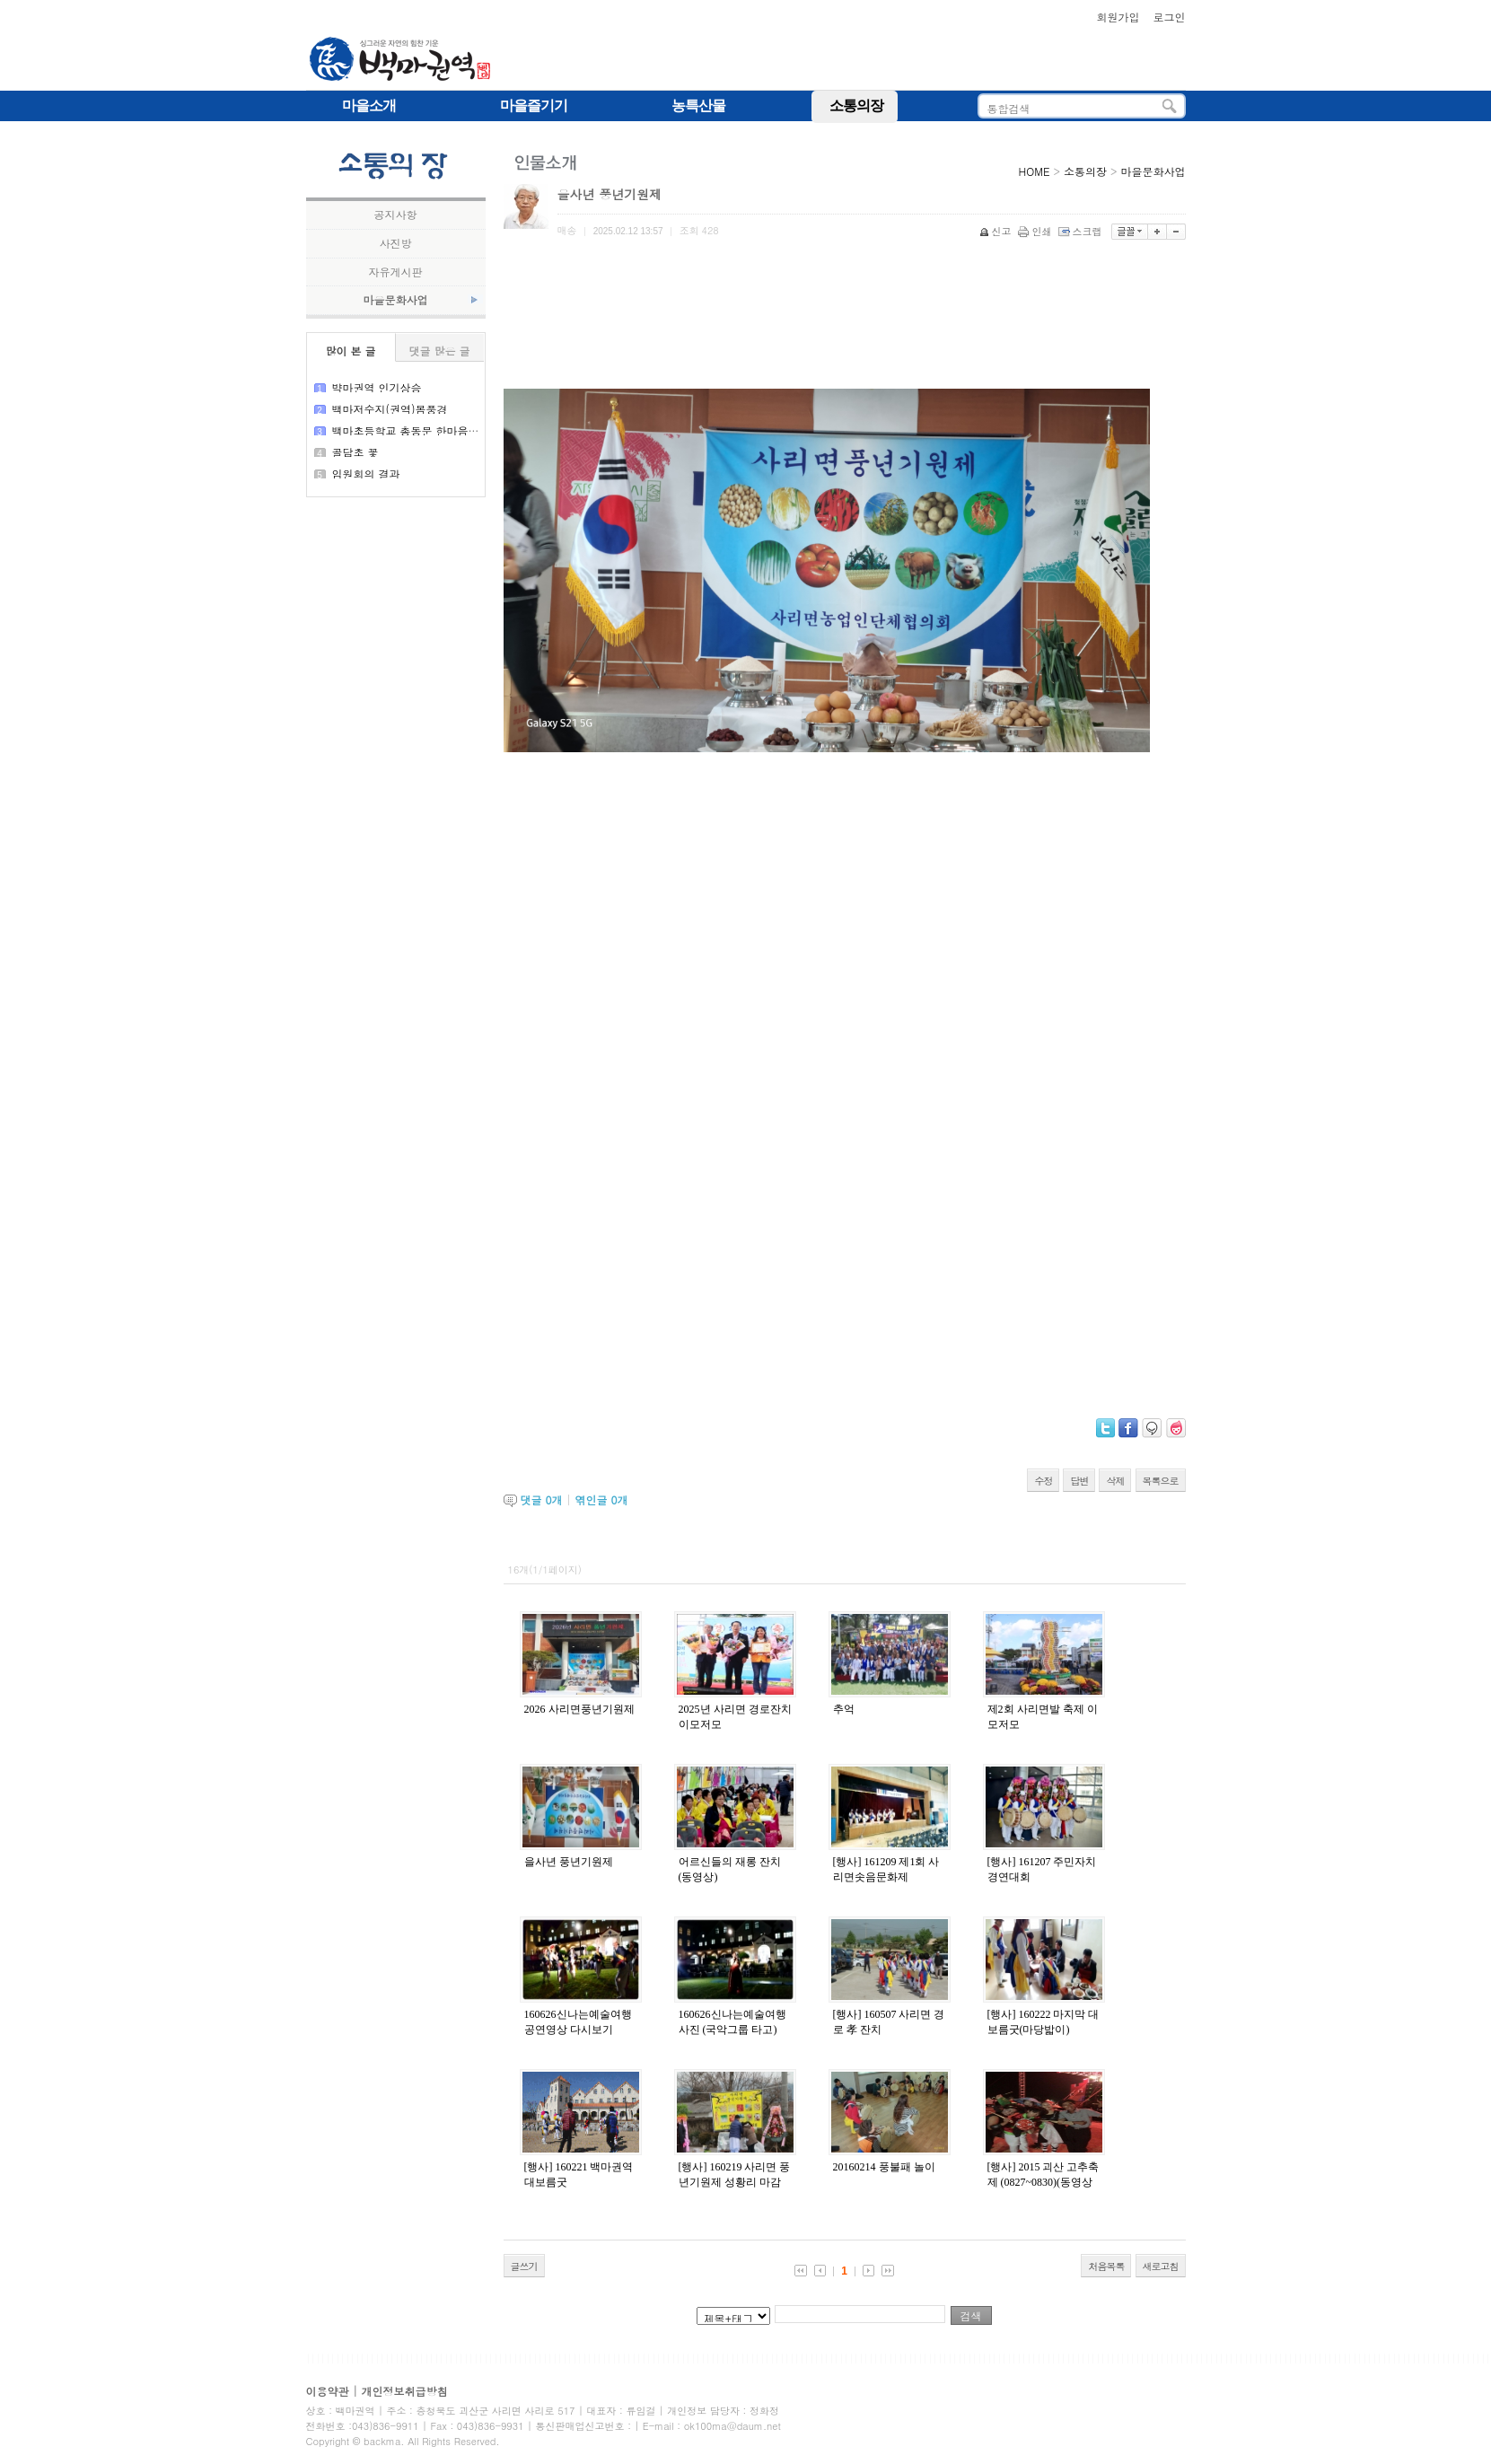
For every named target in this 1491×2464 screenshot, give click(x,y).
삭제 (1115, 1480)
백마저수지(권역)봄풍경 (390, 409)
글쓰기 (524, 2266)
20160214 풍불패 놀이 (884, 2167)
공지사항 (395, 214)
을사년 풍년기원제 (568, 1861)
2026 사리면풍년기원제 (579, 1709)
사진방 (396, 243)
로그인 (1169, 16)
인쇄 (1036, 231)
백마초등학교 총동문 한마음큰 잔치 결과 (431, 430)
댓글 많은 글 (438, 350)
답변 (1079, 1480)
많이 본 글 (350, 350)
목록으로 (1161, 1480)
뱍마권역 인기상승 (377, 387)
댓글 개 (542, 1499)
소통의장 (1085, 171)
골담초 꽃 (355, 452)
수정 (1043, 1480)
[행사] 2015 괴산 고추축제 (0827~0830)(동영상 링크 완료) (1043, 2182)
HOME (1034, 171)
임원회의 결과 (366, 473)
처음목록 (1106, 2266)
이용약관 (327, 2390)
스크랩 (1081, 231)
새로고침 (1161, 2266)
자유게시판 (396, 272)
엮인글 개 (601, 1499)
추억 (844, 1709)
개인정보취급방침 (405, 2390)
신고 (997, 231)
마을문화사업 (396, 300)
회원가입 (1117, 16)
